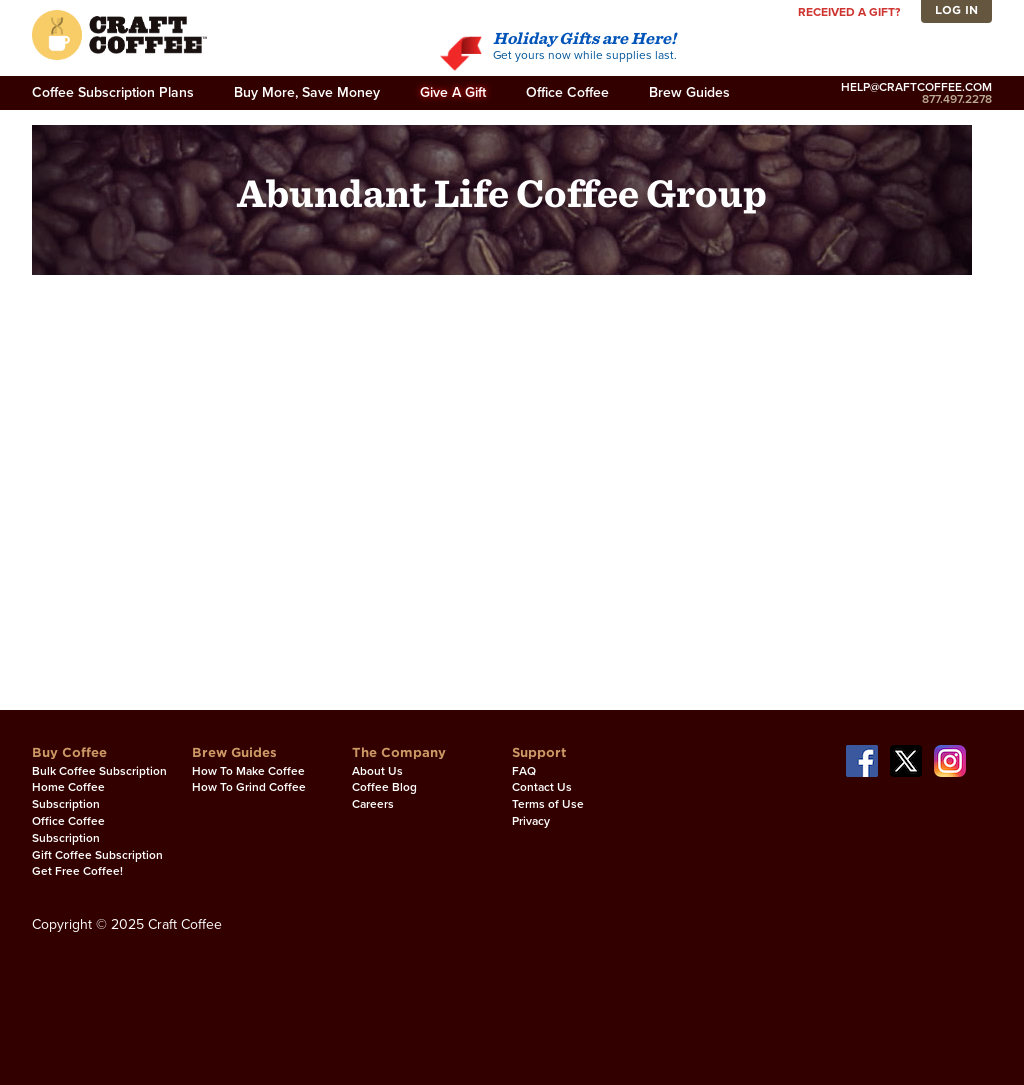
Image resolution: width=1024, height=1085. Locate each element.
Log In (956, 10)
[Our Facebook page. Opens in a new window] (862, 760)
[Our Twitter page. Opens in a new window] (906, 760)
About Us (377, 771)
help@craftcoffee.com (916, 87)
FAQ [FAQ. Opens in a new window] (524, 771)
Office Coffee (567, 92)
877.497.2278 (916, 99)
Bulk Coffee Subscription (99, 771)
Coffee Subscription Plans (113, 92)
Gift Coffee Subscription (97, 855)
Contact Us (542, 787)
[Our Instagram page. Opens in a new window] (950, 760)
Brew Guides (689, 92)
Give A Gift (453, 92)
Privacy (531, 821)
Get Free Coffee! (77, 871)
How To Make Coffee (248, 771)
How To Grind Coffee (249, 787)
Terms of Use (548, 804)
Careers (373, 804)
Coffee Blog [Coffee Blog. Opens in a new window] (384, 787)
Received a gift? (849, 12)
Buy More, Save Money (307, 92)
